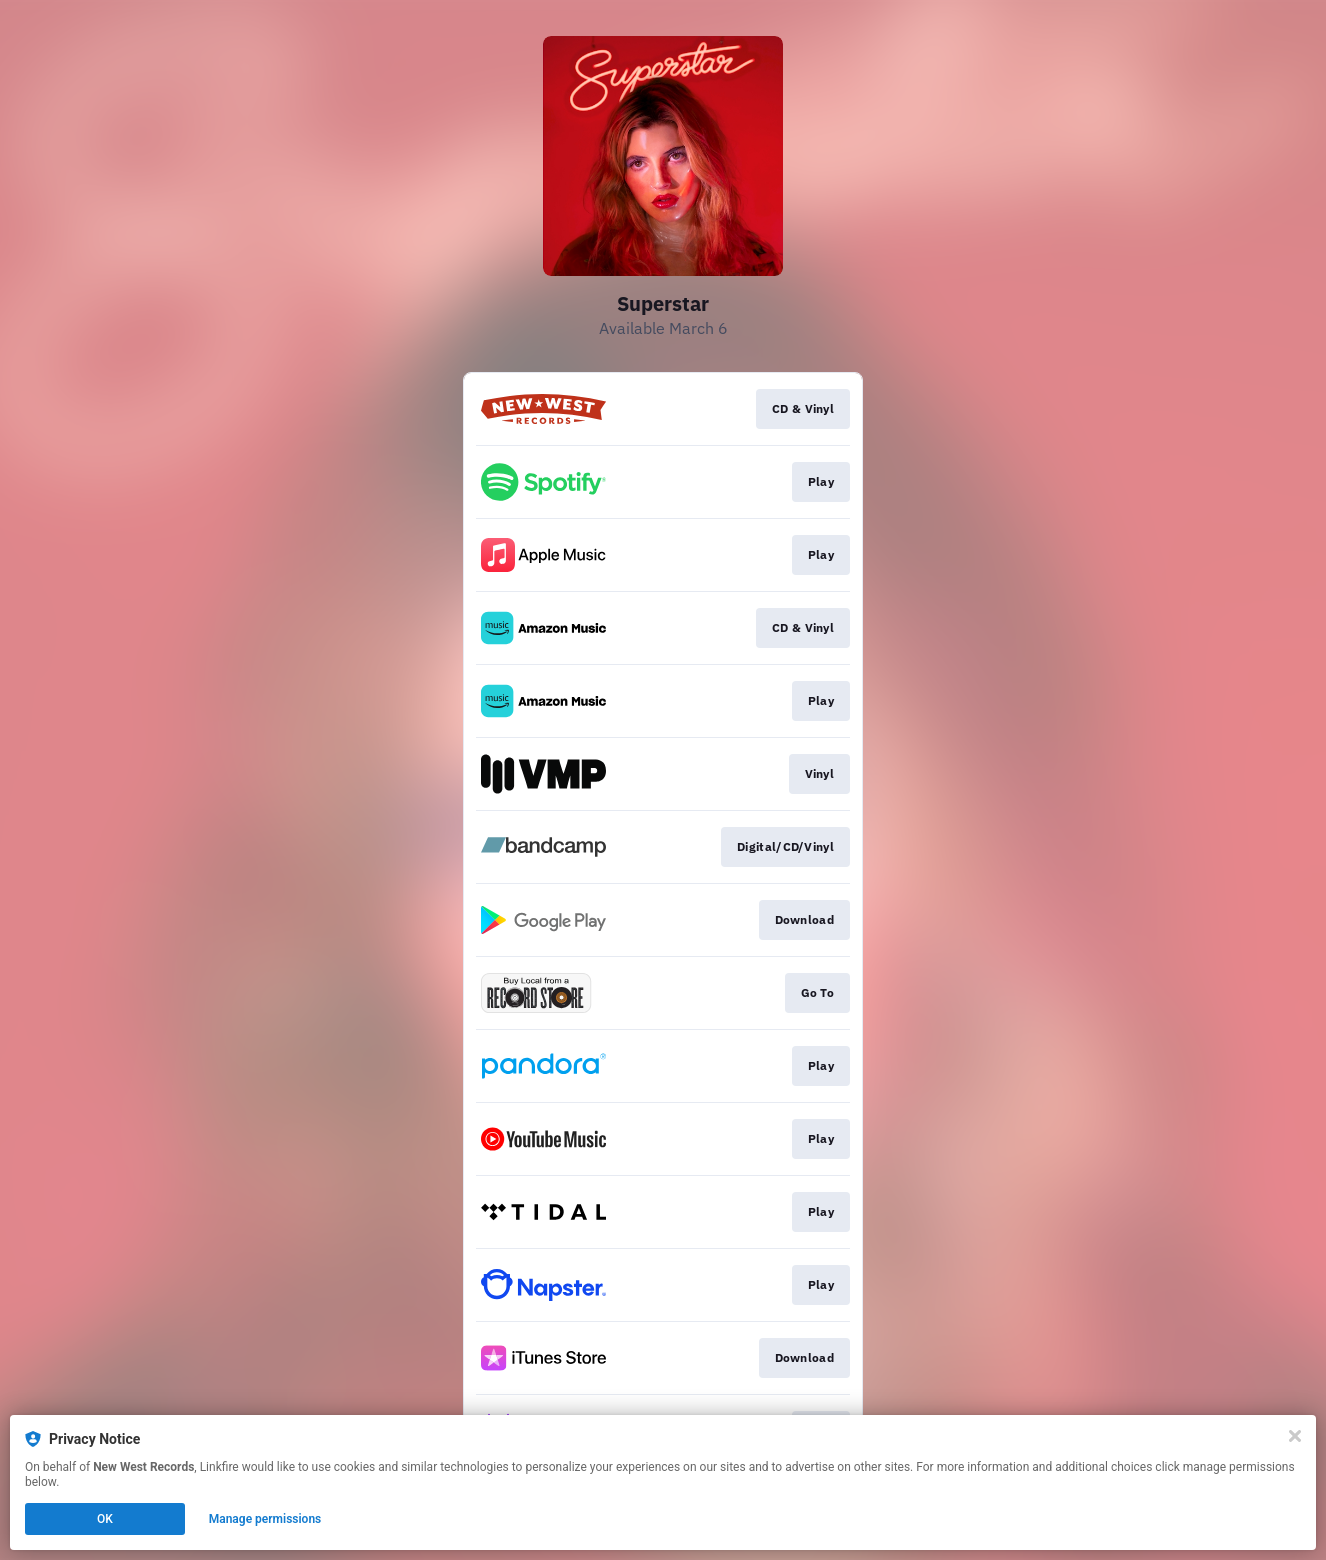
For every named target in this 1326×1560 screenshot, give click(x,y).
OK (105, 1519)
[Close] (1295, 1436)
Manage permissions (265, 1519)
